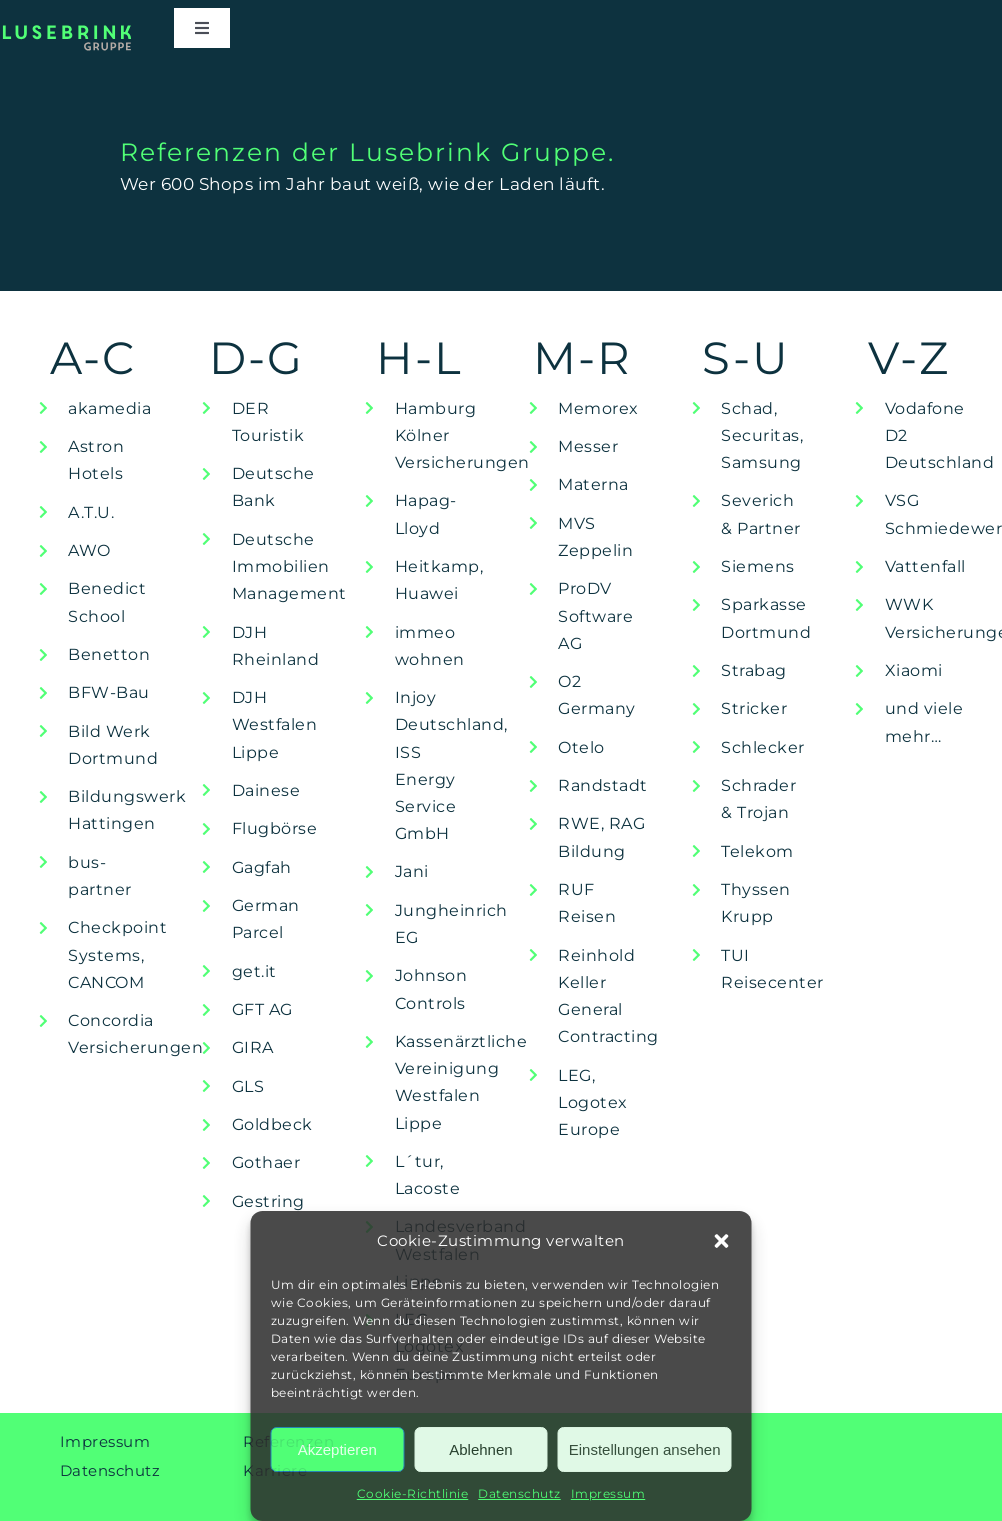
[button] (722, 1241)
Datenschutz (519, 1493)
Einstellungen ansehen (645, 1449)
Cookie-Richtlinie (413, 1493)
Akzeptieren (337, 1449)
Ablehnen (480, 1449)
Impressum (608, 1493)
